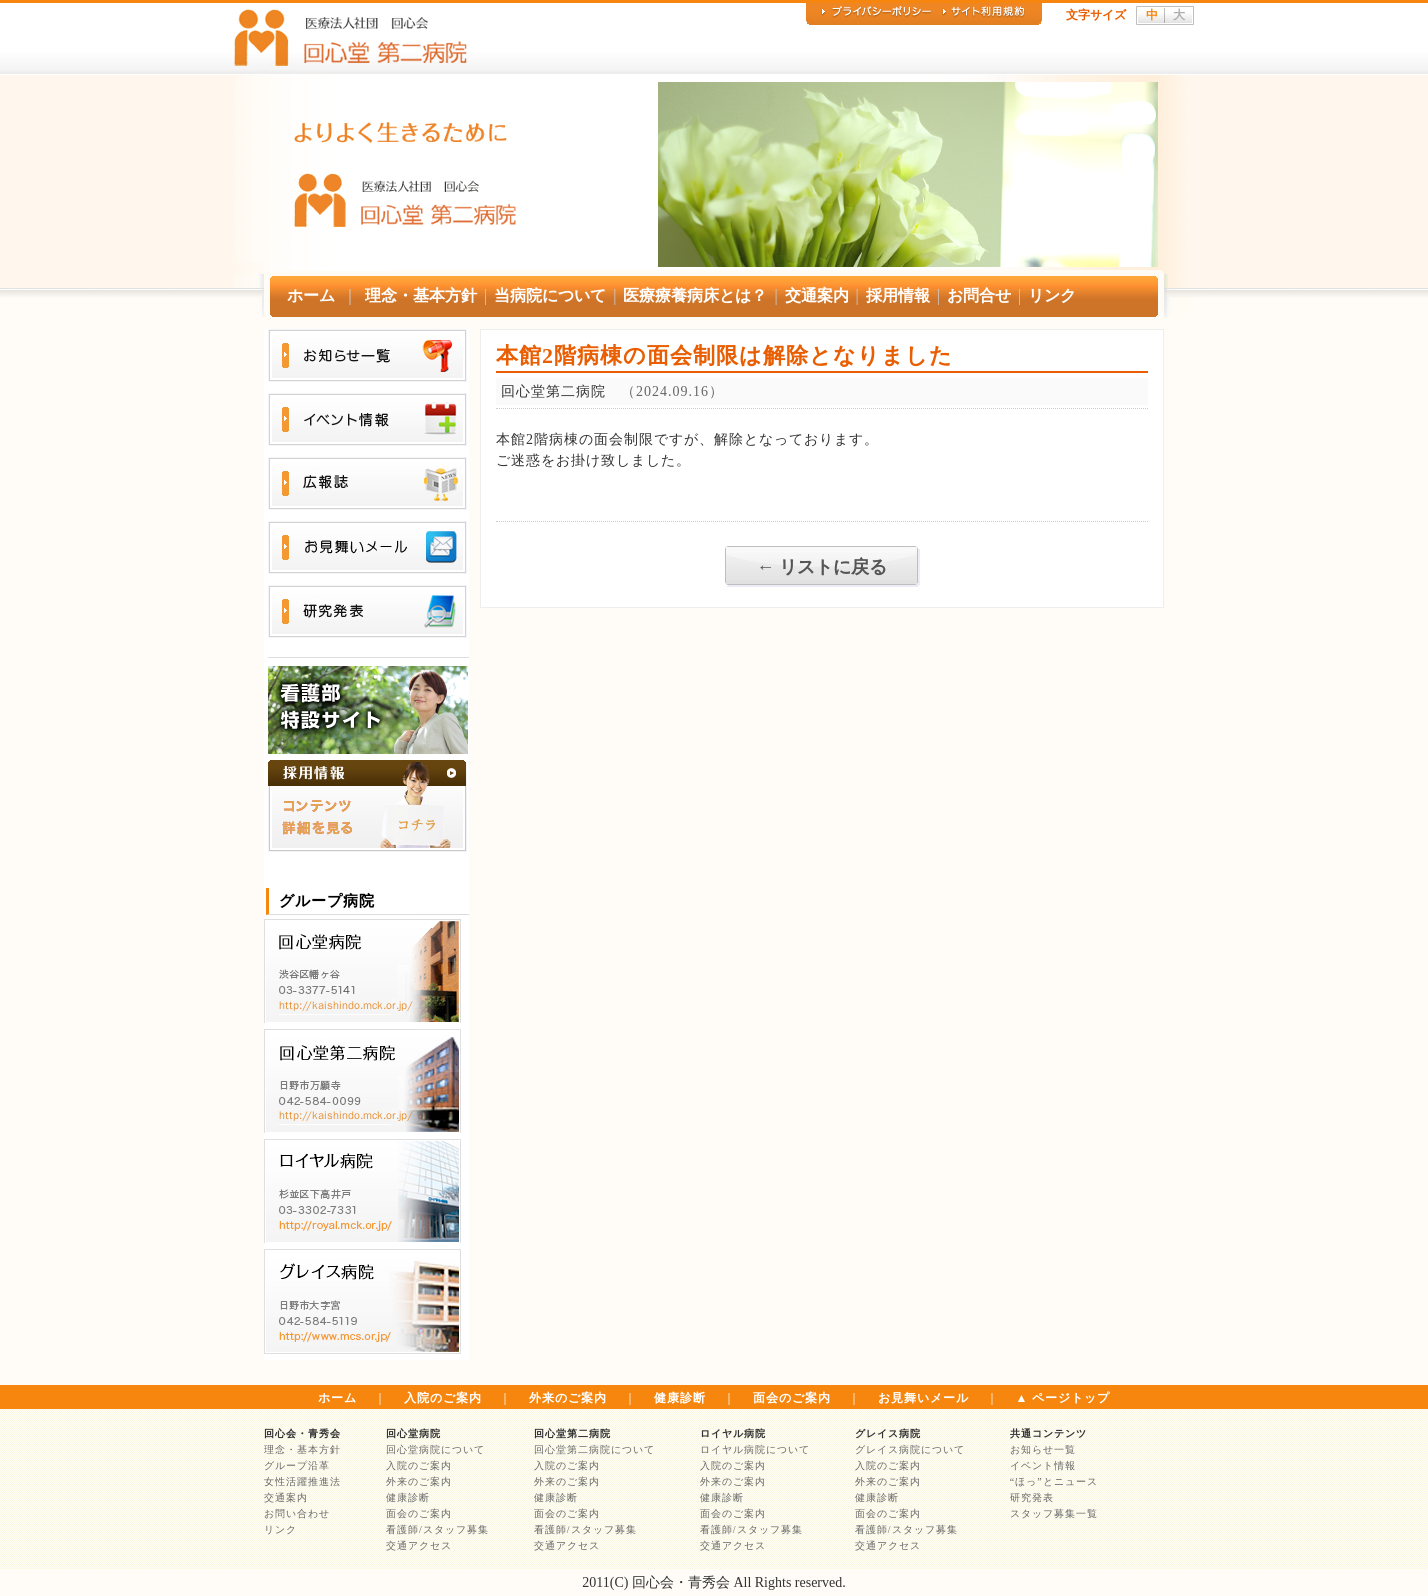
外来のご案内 (568, 1398)
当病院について (550, 295)
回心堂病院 (413, 1433)
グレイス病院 (888, 1433)
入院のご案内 (443, 1398)
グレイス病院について (910, 1449)
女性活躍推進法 (302, 1481)
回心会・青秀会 (302, 1433)
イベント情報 (1043, 1465)
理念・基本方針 (421, 295)
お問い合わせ (297, 1513)
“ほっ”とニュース (1054, 1481)
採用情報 (898, 295)
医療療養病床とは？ (695, 295)
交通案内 (817, 295)
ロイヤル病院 (733, 1433)
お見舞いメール (923, 1398)
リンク (1052, 295)
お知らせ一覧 (1043, 1449)
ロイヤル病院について (755, 1449)
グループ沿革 (297, 1465)
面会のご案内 (792, 1398)
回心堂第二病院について (594, 1449)
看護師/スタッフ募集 (437, 1529)
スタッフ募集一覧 (1054, 1513)
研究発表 (1032, 1497)
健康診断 (680, 1398)
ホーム (311, 295)
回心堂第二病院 (572, 1433)
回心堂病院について (435, 1449)
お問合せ (979, 295)
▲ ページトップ (1063, 1398)
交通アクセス (419, 1545)
